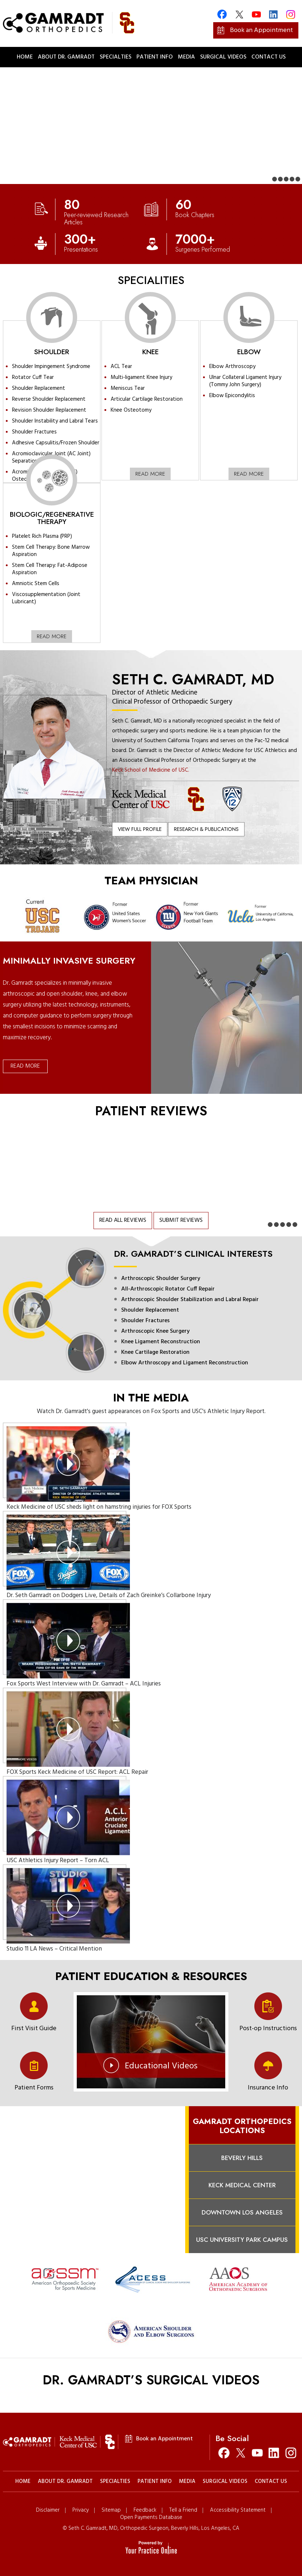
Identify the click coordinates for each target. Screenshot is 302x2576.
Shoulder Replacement (38, 388)
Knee (150, 352)
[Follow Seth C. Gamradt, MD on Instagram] (290, 2452)
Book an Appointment (261, 30)
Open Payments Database (151, 2517)
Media (186, 57)
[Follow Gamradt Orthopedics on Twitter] (239, 14)
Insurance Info (268, 2087)
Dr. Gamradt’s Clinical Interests (193, 1253)
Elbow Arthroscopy (232, 366)
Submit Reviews (181, 1220)
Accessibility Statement (238, 2510)
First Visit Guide (33, 2027)
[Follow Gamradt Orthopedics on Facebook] (222, 14)
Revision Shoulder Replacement (49, 410)
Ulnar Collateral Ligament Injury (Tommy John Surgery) (245, 381)
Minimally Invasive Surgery (69, 960)
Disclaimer (48, 2510)
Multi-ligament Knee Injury (141, 377)
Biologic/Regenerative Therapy (52, 518)
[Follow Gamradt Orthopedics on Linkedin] (273, 14)
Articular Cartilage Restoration (147, 399)
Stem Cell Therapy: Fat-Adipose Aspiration (49, 569)
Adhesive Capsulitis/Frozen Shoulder (55, 443)
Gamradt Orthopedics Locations (242, 2126)
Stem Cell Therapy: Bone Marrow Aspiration (51, 551)
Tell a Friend (183, 2510)
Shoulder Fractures (34, 432)
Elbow (249, 352)
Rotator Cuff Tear (33, 377)
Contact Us (268, 57)
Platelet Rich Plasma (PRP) (42, 536)
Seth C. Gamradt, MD (193, 679)
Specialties (115, 57)
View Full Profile (140, 829)
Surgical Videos (223, 57)
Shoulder (51, 352)
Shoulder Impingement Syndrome (51, 366)
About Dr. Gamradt (66, 57)
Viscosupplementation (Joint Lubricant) (46, 598)
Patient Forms (34, 2087)
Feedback (145, 2510)
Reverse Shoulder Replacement (49, 399)
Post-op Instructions (268, 2027)
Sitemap (111, 2510)
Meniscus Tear (128, 388)
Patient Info (154, 57)
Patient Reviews (151, 1111)
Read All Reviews (122, 1220)
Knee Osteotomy (131, 410)
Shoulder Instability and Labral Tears (55, 421)
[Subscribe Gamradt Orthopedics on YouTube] (256, 14)
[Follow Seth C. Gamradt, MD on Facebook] (223, 2452)
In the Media (151, 1397)
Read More (150, 474)
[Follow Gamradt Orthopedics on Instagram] (290, 14)
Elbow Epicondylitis (232, 395)
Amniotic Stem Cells (35, 583)
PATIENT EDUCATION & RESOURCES (151, 1976)
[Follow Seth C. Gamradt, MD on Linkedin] (274, 2452)
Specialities (151, 280)
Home (25, 57)
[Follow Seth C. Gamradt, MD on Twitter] (240, 2452)
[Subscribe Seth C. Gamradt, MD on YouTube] (257, 2452)
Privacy (80, 2510)
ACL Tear (121, 366)
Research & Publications (206, 829)
